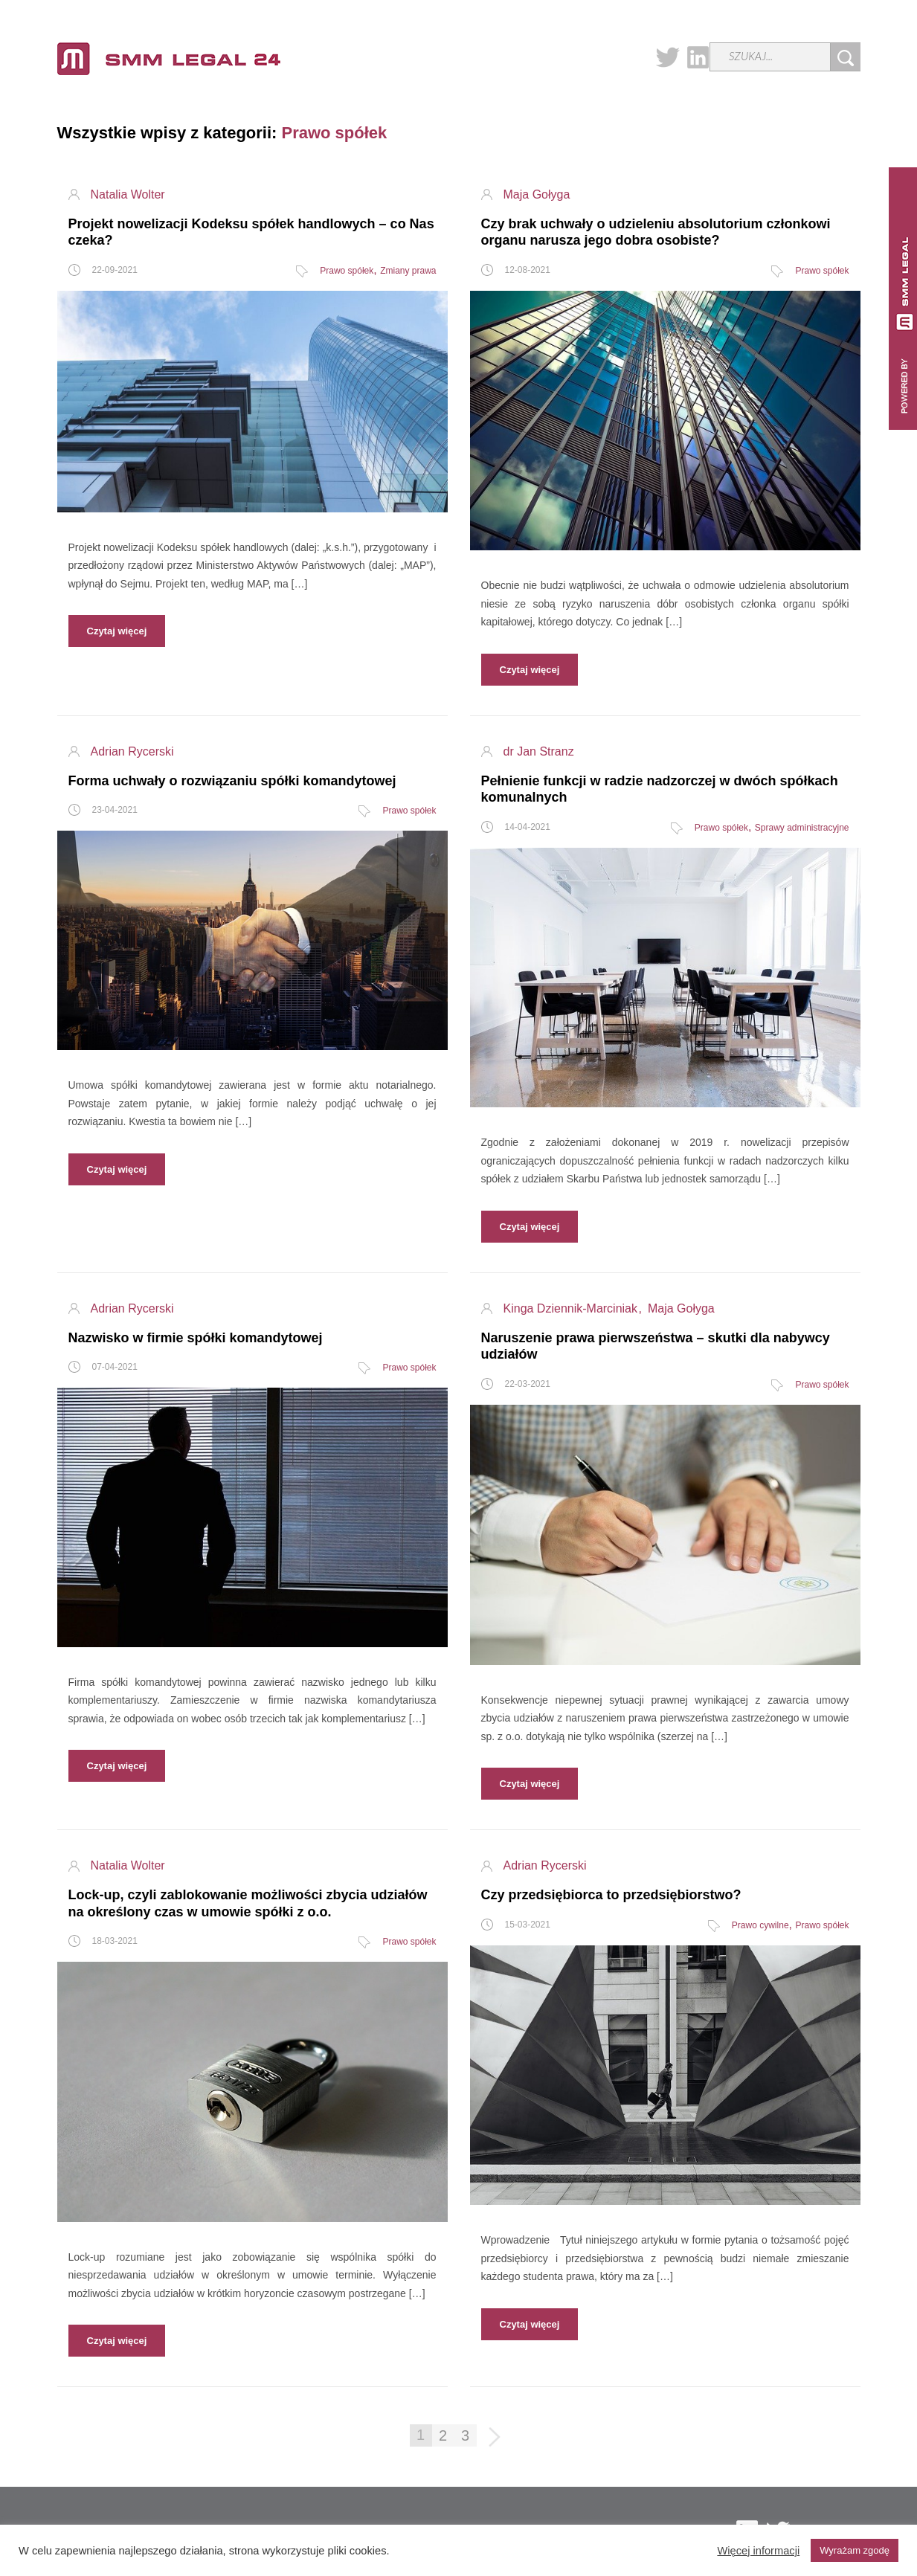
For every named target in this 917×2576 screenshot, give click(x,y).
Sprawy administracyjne (802, 827)
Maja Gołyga (536, 195)
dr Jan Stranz (538, 752)
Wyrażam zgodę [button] (854, 2550)
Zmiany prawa (408, 270)
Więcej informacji (758, 2551)
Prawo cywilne (760, 1925)
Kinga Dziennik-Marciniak (572, 1309)
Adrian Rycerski (132, 752)
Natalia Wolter (128, 195)
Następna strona (496, 2438)
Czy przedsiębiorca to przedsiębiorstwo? (611, 1894)
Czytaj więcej (117, 631)
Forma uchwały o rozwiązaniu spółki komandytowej (232, 780)
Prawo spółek (346, 270)
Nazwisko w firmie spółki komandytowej (195, 1337)
